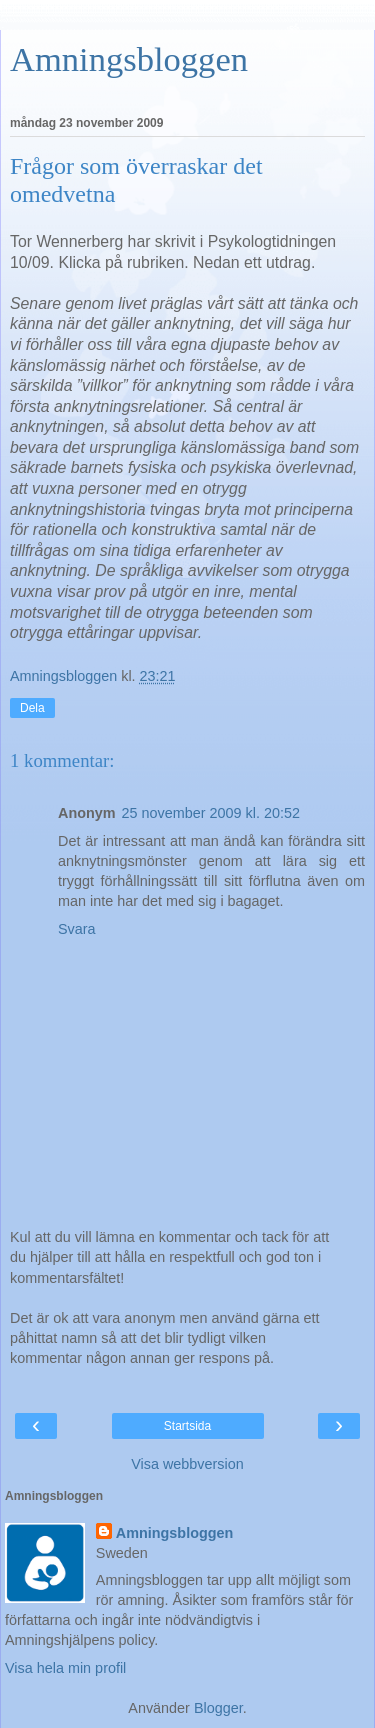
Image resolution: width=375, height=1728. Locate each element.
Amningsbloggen (129, 59)
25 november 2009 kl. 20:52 (211, 813)
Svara (77, 929)
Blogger (218, 1708)
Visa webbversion (187, 1464)
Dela (32, 708)
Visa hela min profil (65, 1668)
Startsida (187, 1426)
